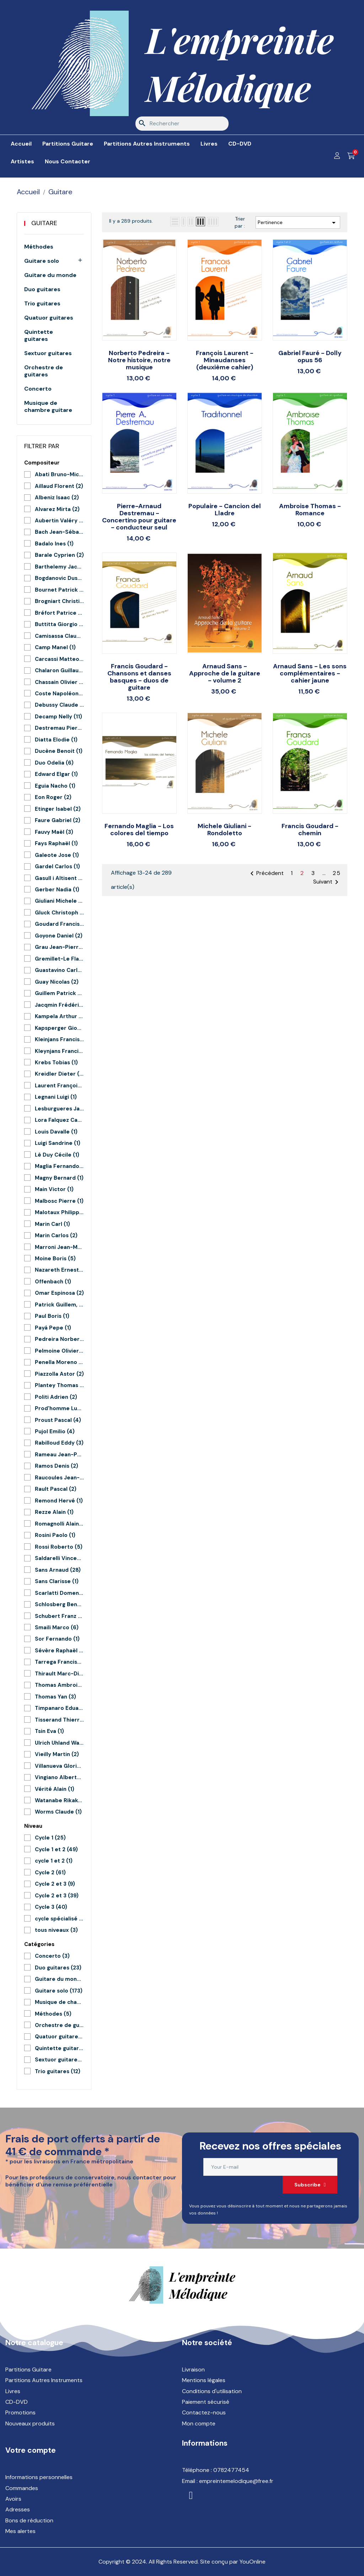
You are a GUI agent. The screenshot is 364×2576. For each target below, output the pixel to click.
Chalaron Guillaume (59, 670)
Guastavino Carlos (59, 970)
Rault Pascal (55, 1489)
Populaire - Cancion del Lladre (224, 509)
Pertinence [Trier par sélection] (298, 222)
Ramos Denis (56, 1465)
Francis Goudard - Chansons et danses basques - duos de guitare (139, 677)
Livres (12, 2391)
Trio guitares (42, 303)
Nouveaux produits (30, 2423)
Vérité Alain (54, 1789)
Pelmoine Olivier (59, 1350)
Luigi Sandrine (57, 1143)
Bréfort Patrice (59, 612)
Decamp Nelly (58, 716)
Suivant (327, 882)
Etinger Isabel (58, 809)
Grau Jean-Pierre (59, 947)
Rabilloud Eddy (59, 1442)
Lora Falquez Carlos (59, 1120)
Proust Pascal (58, 1420)
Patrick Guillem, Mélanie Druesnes (59, 1304)
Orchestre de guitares (43, 371)
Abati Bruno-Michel (59, 474)
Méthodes (38, 246)
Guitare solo (41, 261)
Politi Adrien (56, 1397)
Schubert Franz (59, 1616)
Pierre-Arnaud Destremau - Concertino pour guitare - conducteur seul (139, 516)
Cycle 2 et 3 (55, 1883)
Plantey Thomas (59, 1385)
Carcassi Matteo (59, 659)
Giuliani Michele (59, 900)
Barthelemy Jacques (59, 566)
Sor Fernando (57, 1638)
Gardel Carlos (57, 866)
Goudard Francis (59, 924)
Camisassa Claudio (59, 636)
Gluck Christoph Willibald (59, 912)
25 (337, 873)
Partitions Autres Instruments (43, 2380)
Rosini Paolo (55, 1535)
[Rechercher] (182, 123)
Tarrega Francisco (59, 1661)
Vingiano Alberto (59, 1777)
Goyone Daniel (58, 935)
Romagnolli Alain (59, 1523)
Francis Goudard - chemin (310, 829)
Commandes (21, 2488)
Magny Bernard (59, 1177)
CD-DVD (16, 2402)
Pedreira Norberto (59, 1339)
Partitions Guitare (28, 2369)
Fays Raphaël (56, 843)
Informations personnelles (39, 2477)
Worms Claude (58, 1811)
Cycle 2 (50, 1872)
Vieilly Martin (57, 1754)
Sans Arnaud (58, 1570)
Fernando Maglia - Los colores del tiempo (139, 829)
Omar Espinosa (59, 1293)
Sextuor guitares (48, 353)
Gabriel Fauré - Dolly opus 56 (310, 356)
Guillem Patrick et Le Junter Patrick (59, 993)
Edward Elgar (56, 774)
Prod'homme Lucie (59, 1408)
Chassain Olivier (59, 682)
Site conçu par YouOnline (233, 2561)
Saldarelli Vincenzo (59, 1558)
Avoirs (13, 2498)
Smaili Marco (57, 1627)
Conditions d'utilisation (212, 2391)
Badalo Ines (54, 543)
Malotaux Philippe (59, 1212)
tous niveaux (56, 1930)
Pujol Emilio (55, 1431)
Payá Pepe (53, 1327)
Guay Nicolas (57, 981)
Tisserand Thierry (59, 1719)
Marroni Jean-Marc (59, 1247)
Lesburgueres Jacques (59, 1108)
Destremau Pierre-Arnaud (59, 728)
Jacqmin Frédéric (59, 1005)
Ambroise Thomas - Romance (310, 509)
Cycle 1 (50, 1837)
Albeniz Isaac (57, 497)
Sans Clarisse (57, 1581)
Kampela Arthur (59, 1016)
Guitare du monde (50, 275)
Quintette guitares (38, 335)
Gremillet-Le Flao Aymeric (59, 958)
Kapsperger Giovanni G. (59, 1028)
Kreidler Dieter (59, 1073)
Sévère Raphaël (59, 1650)
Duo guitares (42, 289)
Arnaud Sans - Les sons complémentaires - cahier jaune (310, 673)
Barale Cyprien (59, 555)
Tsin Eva (49, 1731)
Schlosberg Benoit (59, 1604)
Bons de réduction (29, 2520)
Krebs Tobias (56, 1062)
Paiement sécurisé (205, 2402)
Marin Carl (52, 1224)
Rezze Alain (54, 1512)
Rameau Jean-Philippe (59, 1454)
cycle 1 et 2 (54, 1860)
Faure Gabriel (57, 820)
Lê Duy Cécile (57, 1154)
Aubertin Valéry (59, 520)
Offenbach (53, 1281)
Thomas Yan (55, 1696)
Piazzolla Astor (59, 1373)
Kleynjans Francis (59, 1051)
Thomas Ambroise (59, 1685)
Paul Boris (52, 1316)
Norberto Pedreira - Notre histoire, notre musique (139, 360)
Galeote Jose (57, 855)
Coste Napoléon (59, 693)
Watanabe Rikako (59, 1800)
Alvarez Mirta (57, 509)
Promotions (20, 2412)
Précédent (266, 873)
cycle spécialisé (59, 1918)
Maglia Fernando (59, 1166)
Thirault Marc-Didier (59, 1673)
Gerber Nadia (57, 889)
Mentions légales (203, 2380)
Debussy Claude (59, 704)
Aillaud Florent (59, 486)
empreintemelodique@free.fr (236, 2481)
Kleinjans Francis (59, 1039)
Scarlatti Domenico (59, 1593)
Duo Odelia (54, 762)
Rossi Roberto (58, 1546)
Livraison (193, 2369)
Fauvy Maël (54, 832)
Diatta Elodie (56, 739)
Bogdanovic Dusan (59, 578)
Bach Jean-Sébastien (59, 532)
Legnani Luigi (56, 1096)
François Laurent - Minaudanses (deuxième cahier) (224, 360)
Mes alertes (20, 2531)
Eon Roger (53, 797)
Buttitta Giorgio (59, 624)
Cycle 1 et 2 (56, 1849)
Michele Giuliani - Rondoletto (224, 829)
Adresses (17, 2509)
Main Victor (54, 1189)
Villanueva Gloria (59, 1766)
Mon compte (198, 2423)
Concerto (38, 388)
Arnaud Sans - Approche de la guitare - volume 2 (224, 673)
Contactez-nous (204, 2412)
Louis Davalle (56, 1131)
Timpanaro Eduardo (59, 1708)
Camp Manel (55, 647)
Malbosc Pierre (59, 1201)
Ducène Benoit (58, 751)
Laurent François (59, 1085)
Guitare (44, 223)
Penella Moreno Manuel (59, 1362)
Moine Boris (55, 1258)
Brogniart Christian (59, 601)
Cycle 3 (51, 1907)
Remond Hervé (59, 1500)
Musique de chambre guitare (48, 407)
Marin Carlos (56, 1235)
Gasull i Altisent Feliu (59, 878)
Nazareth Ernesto (59, 1269)
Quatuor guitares (48, 317)
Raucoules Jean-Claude (59, 1477)
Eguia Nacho (55, 785)
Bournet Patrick (59, 589)
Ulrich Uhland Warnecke (59, 1742)
